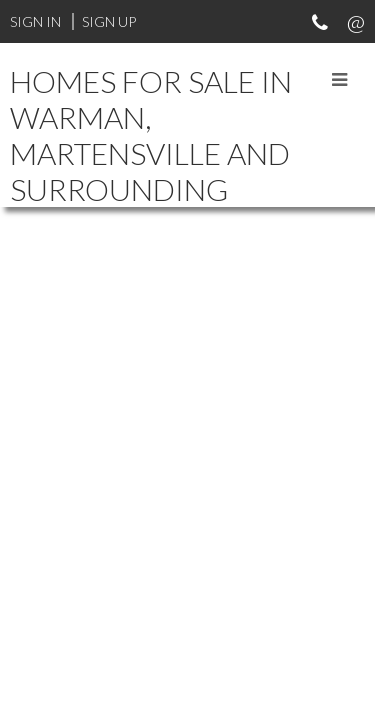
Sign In (35, 21)
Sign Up (109, 21)
